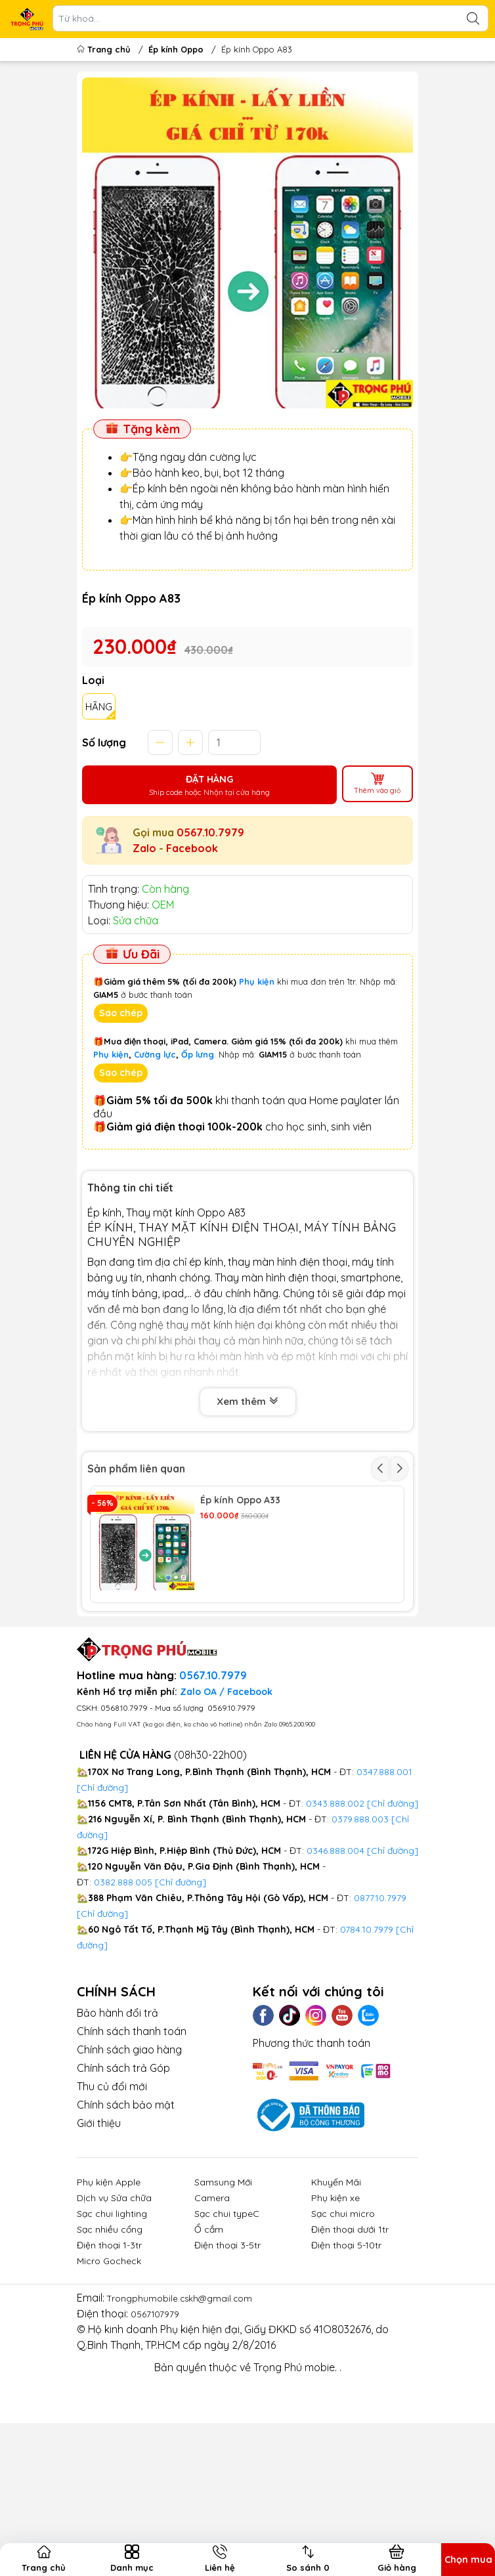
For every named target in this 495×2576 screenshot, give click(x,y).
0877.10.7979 (380, 2014)
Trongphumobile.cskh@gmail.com (188, 2413)
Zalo (144, 854)
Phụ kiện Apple (108, 2298)
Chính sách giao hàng (129, 2165)
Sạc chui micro (343, 2330)
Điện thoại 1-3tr (109, 2361)
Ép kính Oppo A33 (240, 1505)
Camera (212, 2314)
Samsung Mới (223, 2298)
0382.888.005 (123, 1998)
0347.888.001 (384, 1888)
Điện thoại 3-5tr (227, 2361)
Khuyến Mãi (336, 2298)
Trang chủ (105, 49)
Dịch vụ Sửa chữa (114, 2314)
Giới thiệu (99, 2239)
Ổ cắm (208, 2345)
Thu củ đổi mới (112, 2202)
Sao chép (120, 1019)
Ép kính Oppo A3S (240, 1623)
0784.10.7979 (366, 2045)
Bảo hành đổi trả (117, 2129)
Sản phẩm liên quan (136, 1473)
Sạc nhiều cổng (109, 2345)
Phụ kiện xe (335, 2314)
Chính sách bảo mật (126, 2220)
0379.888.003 (360, 1935)
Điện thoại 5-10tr (346, 2361)
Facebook (192, 854)
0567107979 (158, 2429)
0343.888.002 (335, 1919)
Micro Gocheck (109, 2377)
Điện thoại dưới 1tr (350, 2345)
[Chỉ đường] (102, 2030)
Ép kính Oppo (176, 49)
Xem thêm (248, 1407)
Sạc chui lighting (112, 2330)
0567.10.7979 (210, 838)
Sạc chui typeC (226, 2330)
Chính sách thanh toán (131, 2147)
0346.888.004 (335, 1967)
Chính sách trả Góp (123, 2184)
